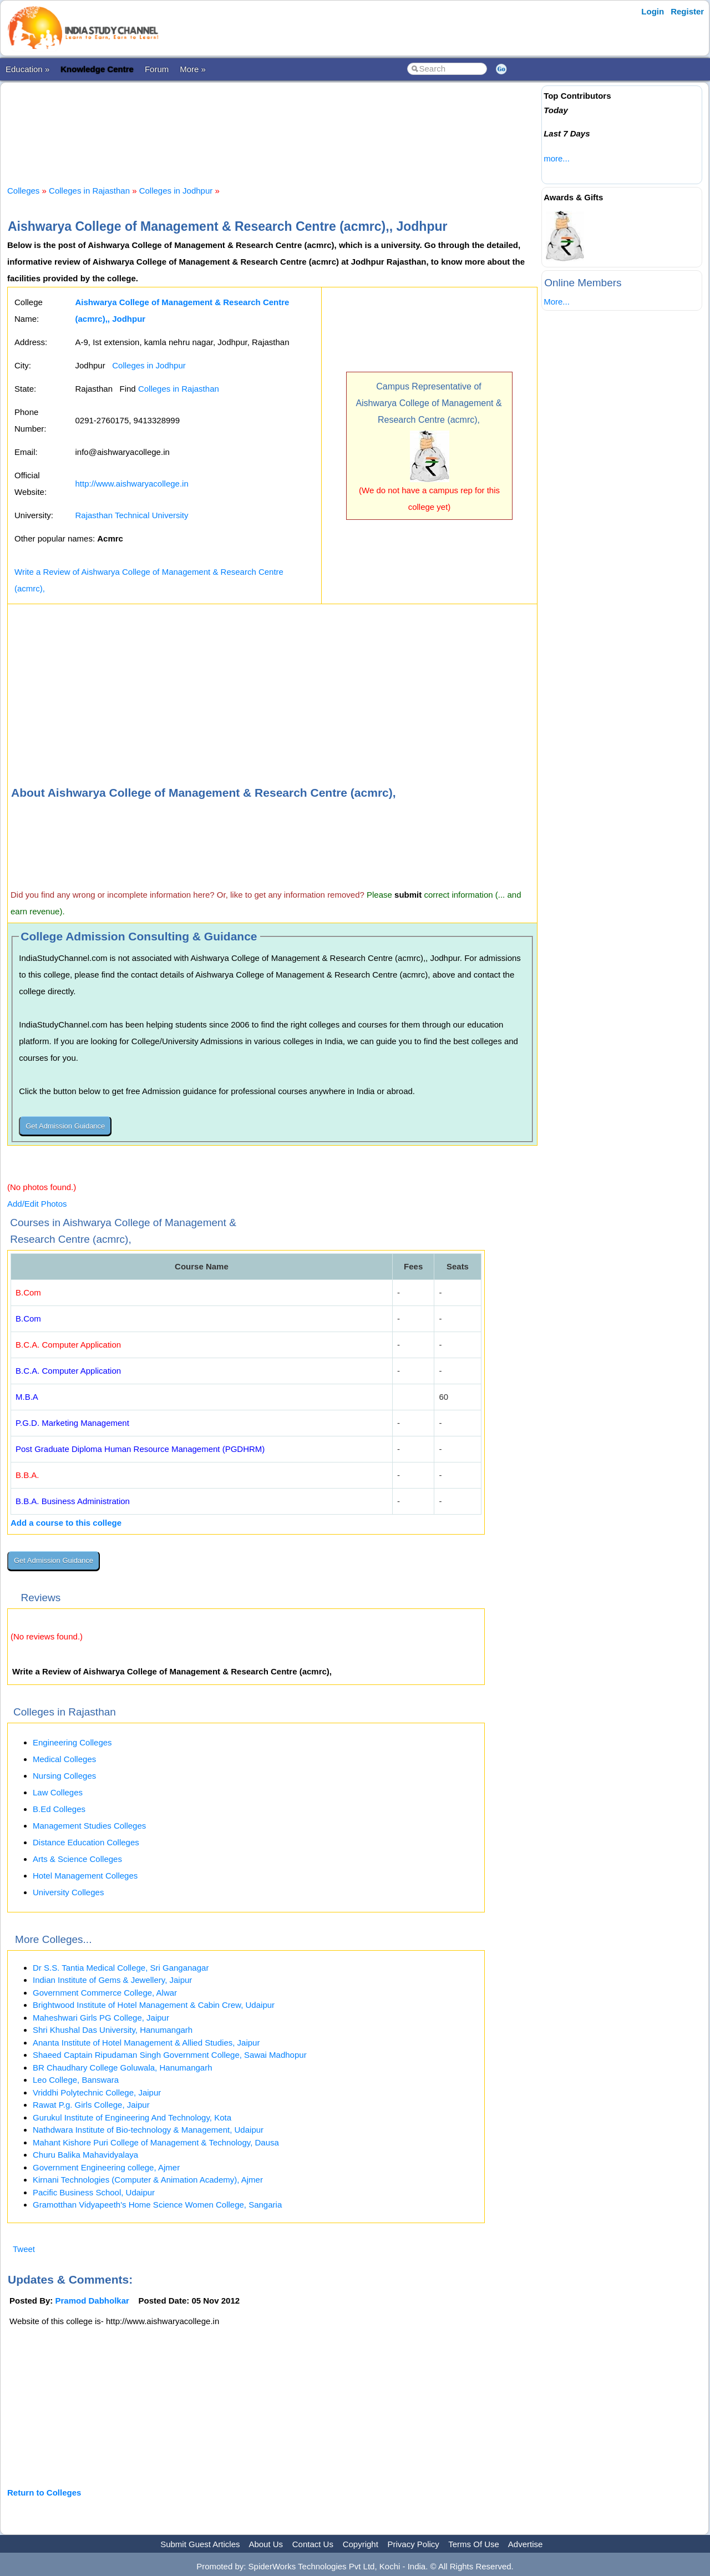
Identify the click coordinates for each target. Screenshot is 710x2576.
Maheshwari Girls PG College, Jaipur (101, 2017)
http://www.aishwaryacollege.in (131, 483)
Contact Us (312, 2544)
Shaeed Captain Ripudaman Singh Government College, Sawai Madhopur (170, 2054)
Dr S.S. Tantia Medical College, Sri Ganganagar (121, 1967)
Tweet (24, 2249)
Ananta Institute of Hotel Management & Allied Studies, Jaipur (146, 2042)
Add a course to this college (66, 1522)
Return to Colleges (44, 2492)
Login (652, 11)
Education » (27, 69)
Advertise (525, 2544)
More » (193, 69)
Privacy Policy (413, 2544)
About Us (265, 2544)
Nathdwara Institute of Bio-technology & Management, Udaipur (148, 2129)
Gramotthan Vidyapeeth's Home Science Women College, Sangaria (157, 2204)
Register (687, 11)
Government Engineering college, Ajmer (106, 2167)
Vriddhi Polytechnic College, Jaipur (97, 2092)
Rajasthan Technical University (131, 515)
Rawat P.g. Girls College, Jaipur (91, 2104)
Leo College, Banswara (76, 2079)
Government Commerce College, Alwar (105, 1992)
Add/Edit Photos (37, 1203)
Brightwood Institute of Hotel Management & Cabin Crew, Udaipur (154, 2005)
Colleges (23, 190)
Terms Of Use (473, 2544)
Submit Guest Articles (200, 2544)
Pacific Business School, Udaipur (94, 2192)
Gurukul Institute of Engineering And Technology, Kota (132, 2117)
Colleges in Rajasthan (89, 190)
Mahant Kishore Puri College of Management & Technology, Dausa (156, 2142)
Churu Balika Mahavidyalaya (85, 2154)
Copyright (360, 2544)
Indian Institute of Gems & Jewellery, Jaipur (112, 1980)
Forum (157, 69)
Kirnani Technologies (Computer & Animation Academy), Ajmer (148, 2179)
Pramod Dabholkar (92, 2300)
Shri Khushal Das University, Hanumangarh (112, 2030)
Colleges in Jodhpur (176, 190)
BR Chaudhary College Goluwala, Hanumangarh (122, 2067)
